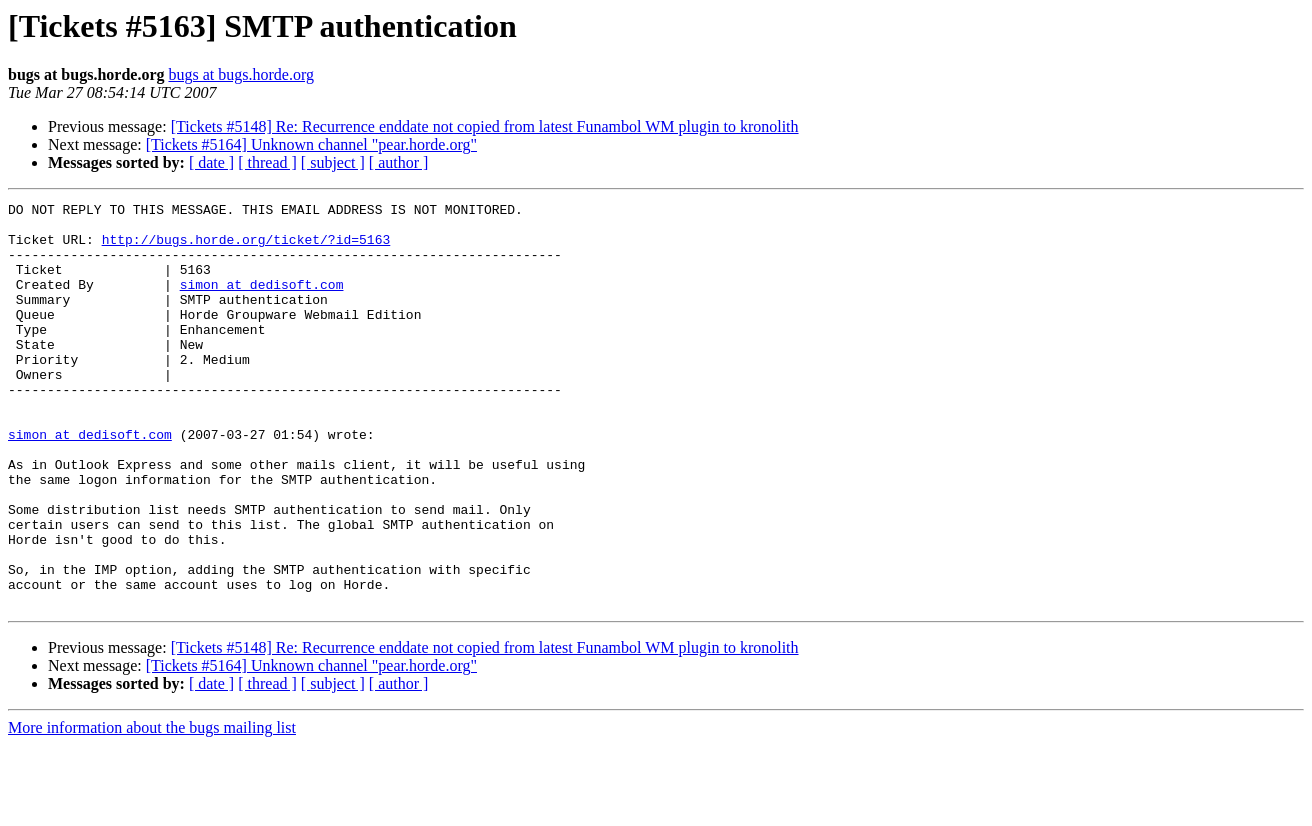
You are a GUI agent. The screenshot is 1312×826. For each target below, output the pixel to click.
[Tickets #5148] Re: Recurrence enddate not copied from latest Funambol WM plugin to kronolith (485, 126)
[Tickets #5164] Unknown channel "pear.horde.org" (311, 144)
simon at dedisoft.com (262, 302)
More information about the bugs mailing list (152, 808)
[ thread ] (267, 162)
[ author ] (399, 162)
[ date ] (211, 162)
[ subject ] (333, 162)
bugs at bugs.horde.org (240, 74)
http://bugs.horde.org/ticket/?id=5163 (246, 248)
